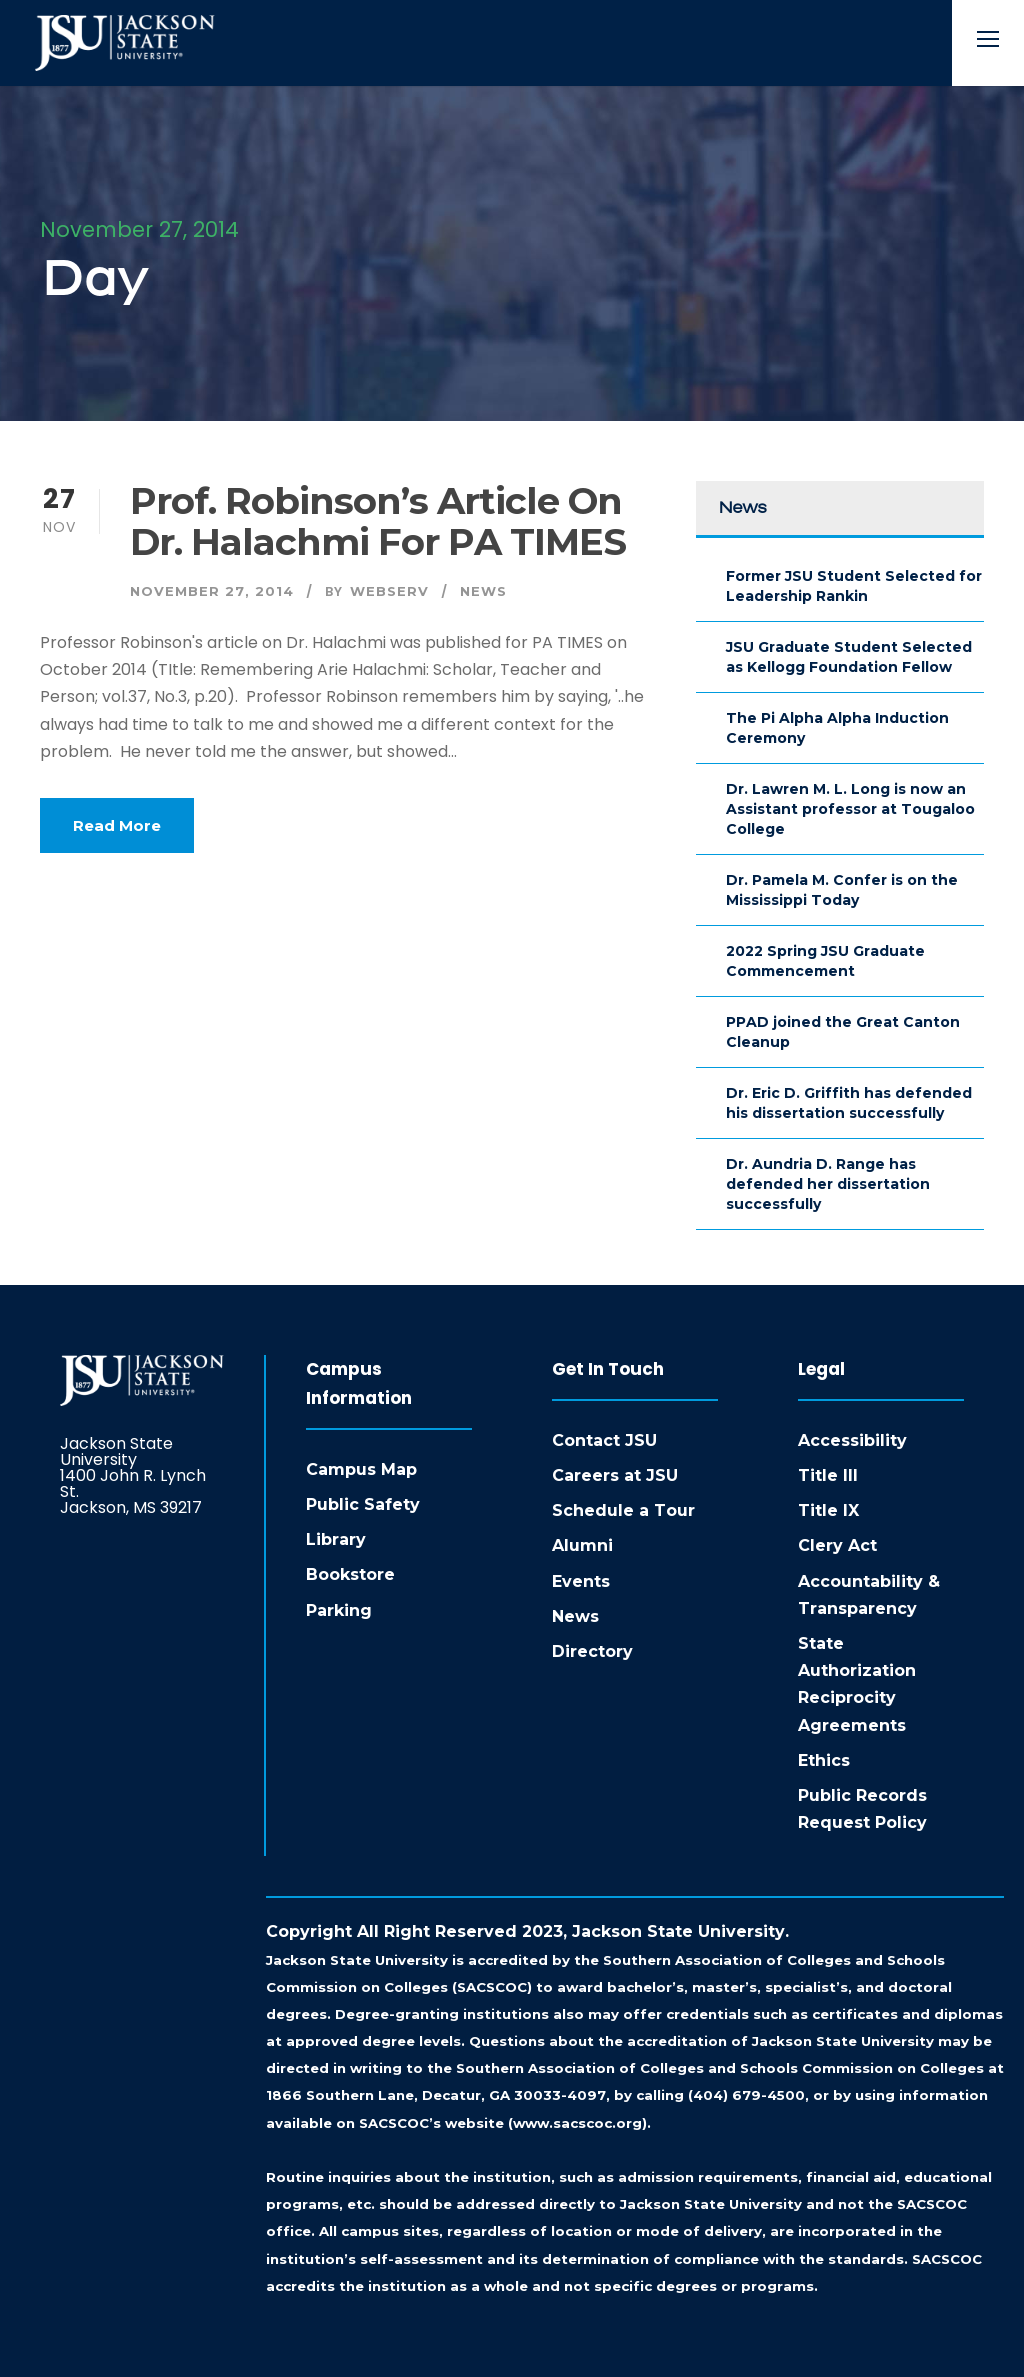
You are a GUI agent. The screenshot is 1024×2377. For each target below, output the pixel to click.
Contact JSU (604, 1440)
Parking (339, 1610)
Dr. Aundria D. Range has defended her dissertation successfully (828, 1184)
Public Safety (363, 1504)
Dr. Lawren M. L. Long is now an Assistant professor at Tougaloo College (850, 809)
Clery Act (837, 1545)
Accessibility (852, 1440)
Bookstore (350, 1574)
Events (581, 1581)
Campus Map (361, 1469)
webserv (389, 591)
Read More (117, 825)
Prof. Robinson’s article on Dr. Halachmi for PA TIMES (378, 521)
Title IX (828, 1510)
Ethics (824, 1760)
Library (336, 1539)
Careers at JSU (615, 1475)
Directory (592, 1651)
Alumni (582, 1545)
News (483, 591)
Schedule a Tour (623, 1510)
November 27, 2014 (212, 591)
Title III (828, 1475)
